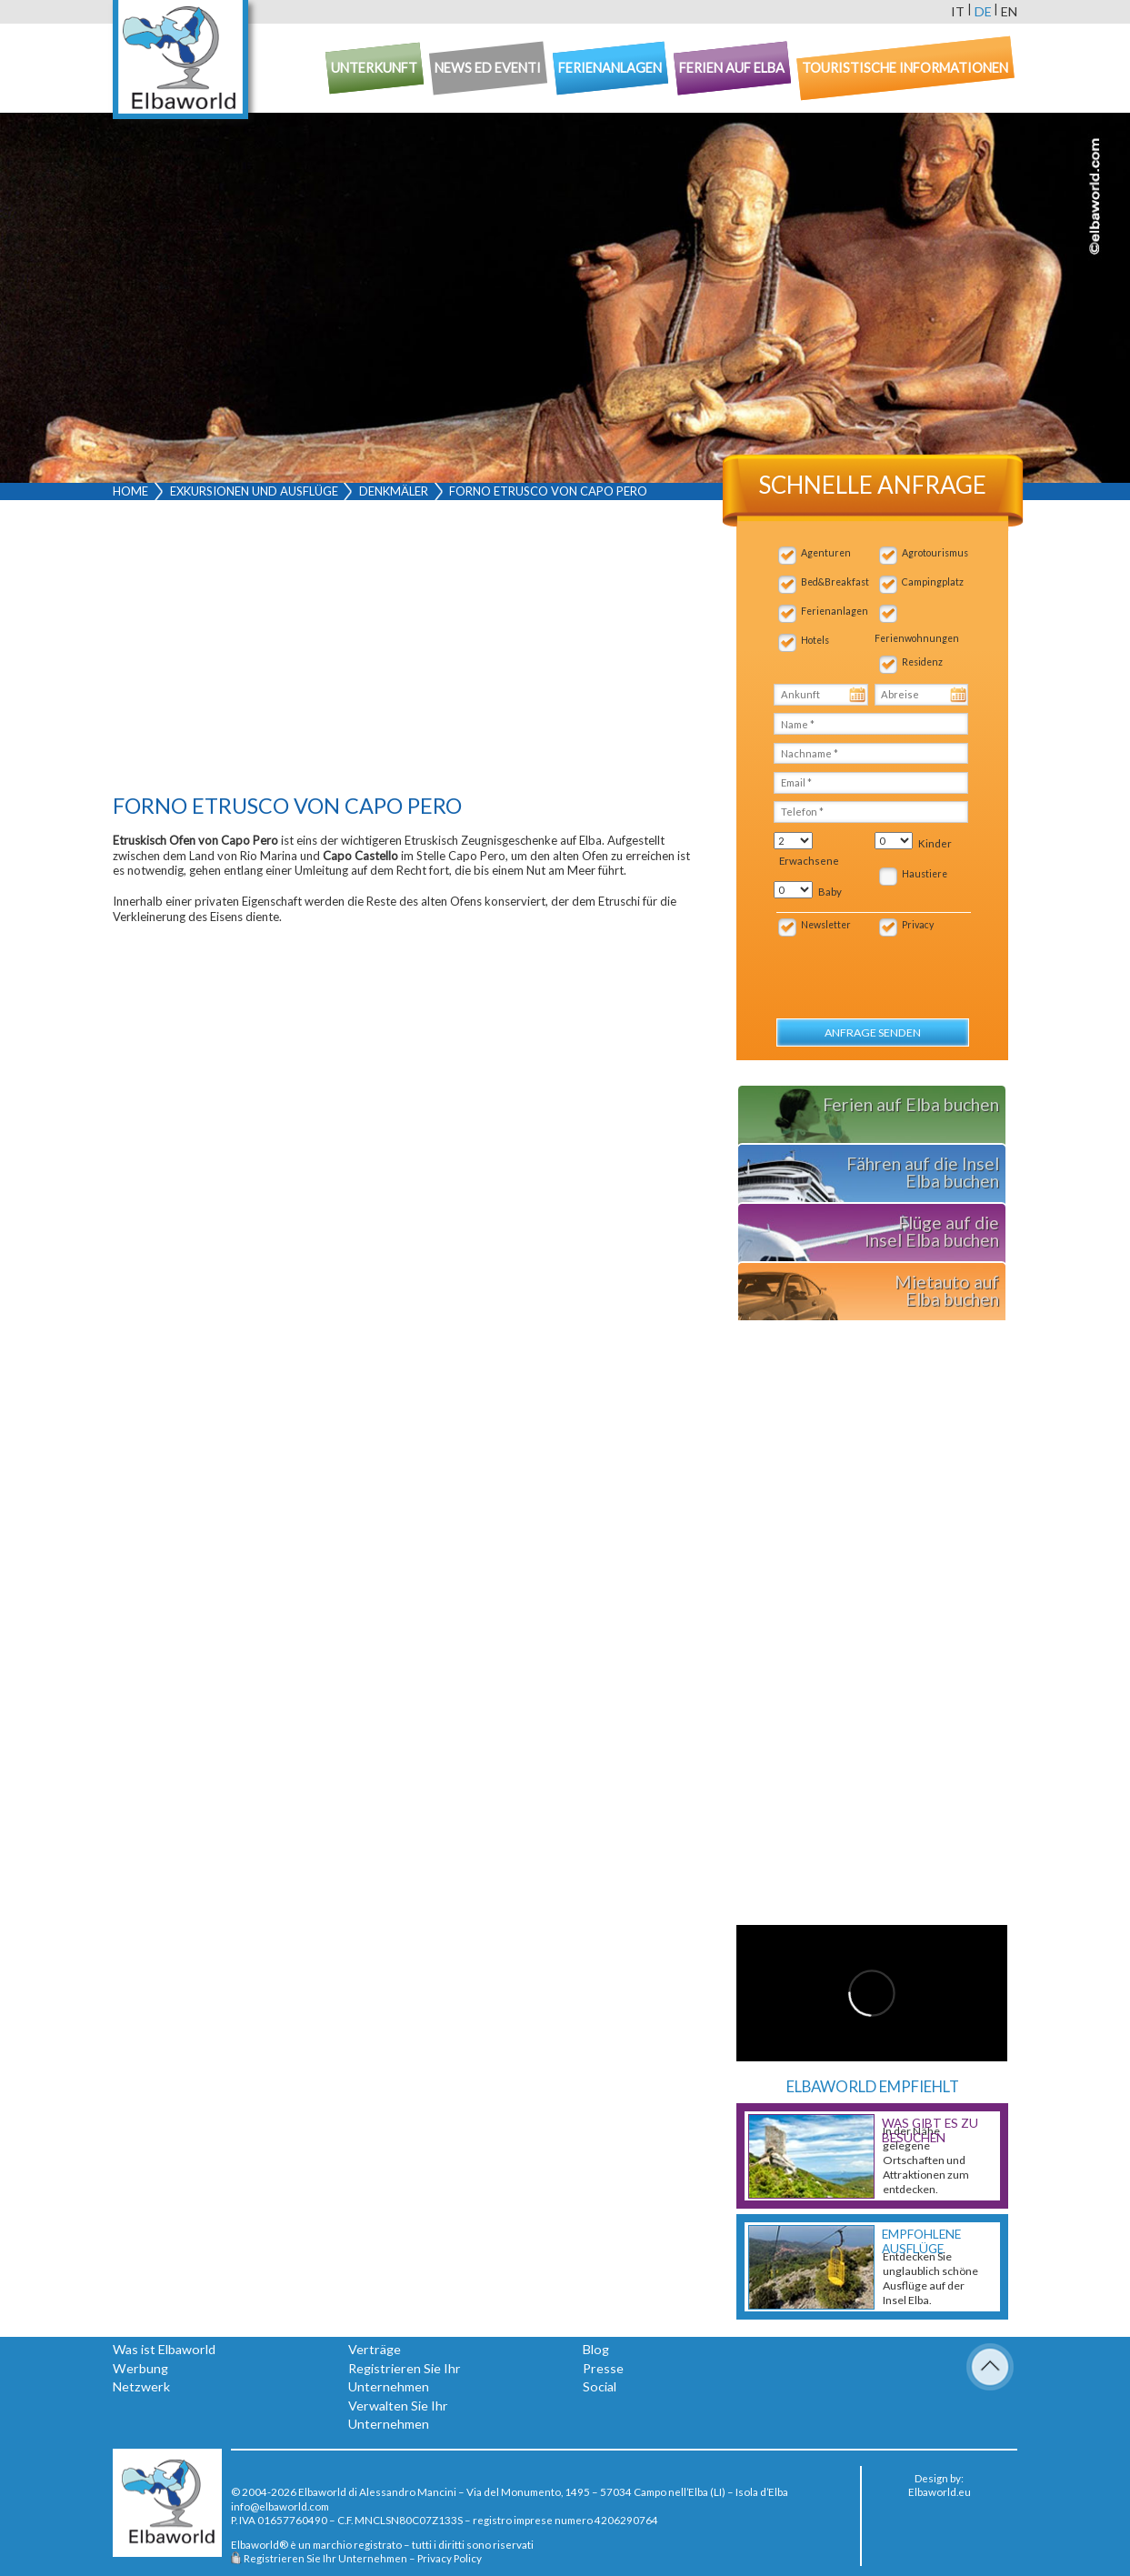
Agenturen (826, 552)
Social (599, 2386)
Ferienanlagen (834, 611)
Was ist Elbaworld (164, 2349)
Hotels (815, 640)
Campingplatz (933, 581)
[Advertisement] (402, 651)
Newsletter (826, 924)
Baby (830, 891)
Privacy (918, 924)
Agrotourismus (935, 552)
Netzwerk (141, 2386)
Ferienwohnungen (917, 638)
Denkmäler (393, 491)
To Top (990, 2367)
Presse (603, 2368)
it (958, 11)
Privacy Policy (449, 2557)
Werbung (140, 2368)
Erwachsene (809, 861)
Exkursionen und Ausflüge (254, 491)
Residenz (922, 662)
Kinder (935, 843)
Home (130, 491)
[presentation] (871, 968)
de (983, 11)
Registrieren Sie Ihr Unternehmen (325, 2557)
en (1009, 11)
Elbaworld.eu (939, 2491)
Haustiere (924, 873)
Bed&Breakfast (835, 581)
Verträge (374, 2349)
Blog (596, 2349)
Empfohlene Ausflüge (921, 2241)
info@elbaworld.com (280, 2506)
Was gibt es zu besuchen (930, 2130)
